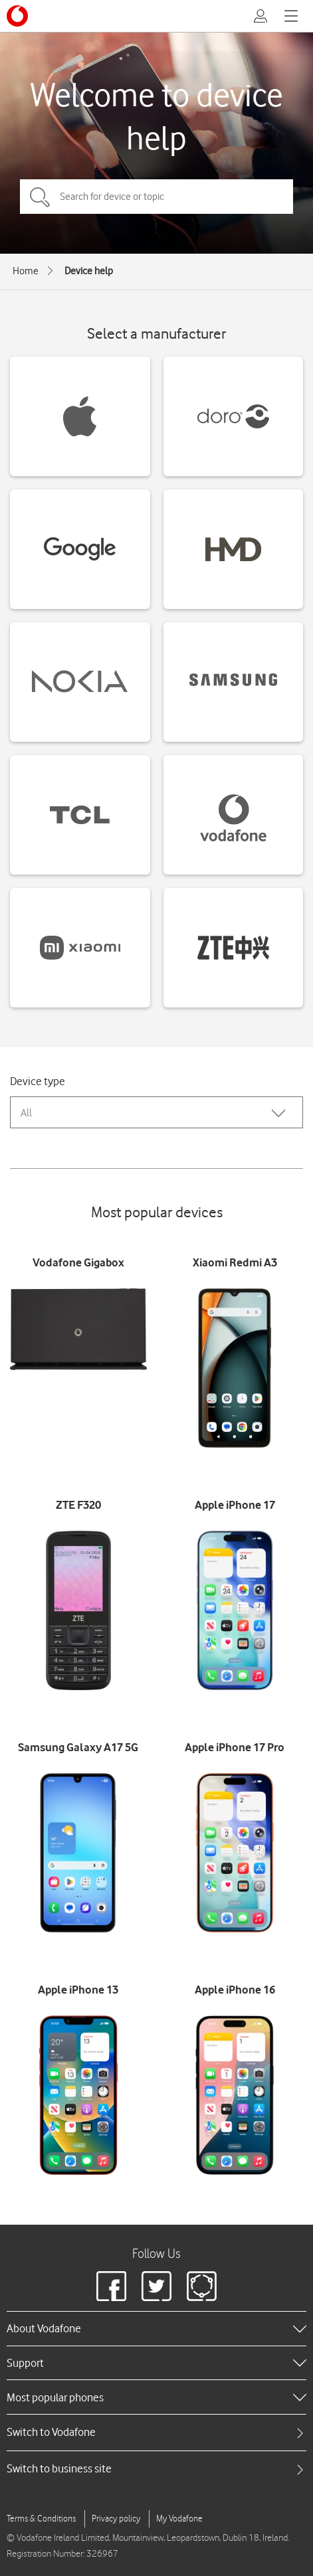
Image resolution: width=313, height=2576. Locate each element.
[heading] (156, 2328)
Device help (88, 271)
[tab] (156, 2432)
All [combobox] (26, 1112)
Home (26, 271)
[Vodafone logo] (17, 16)
